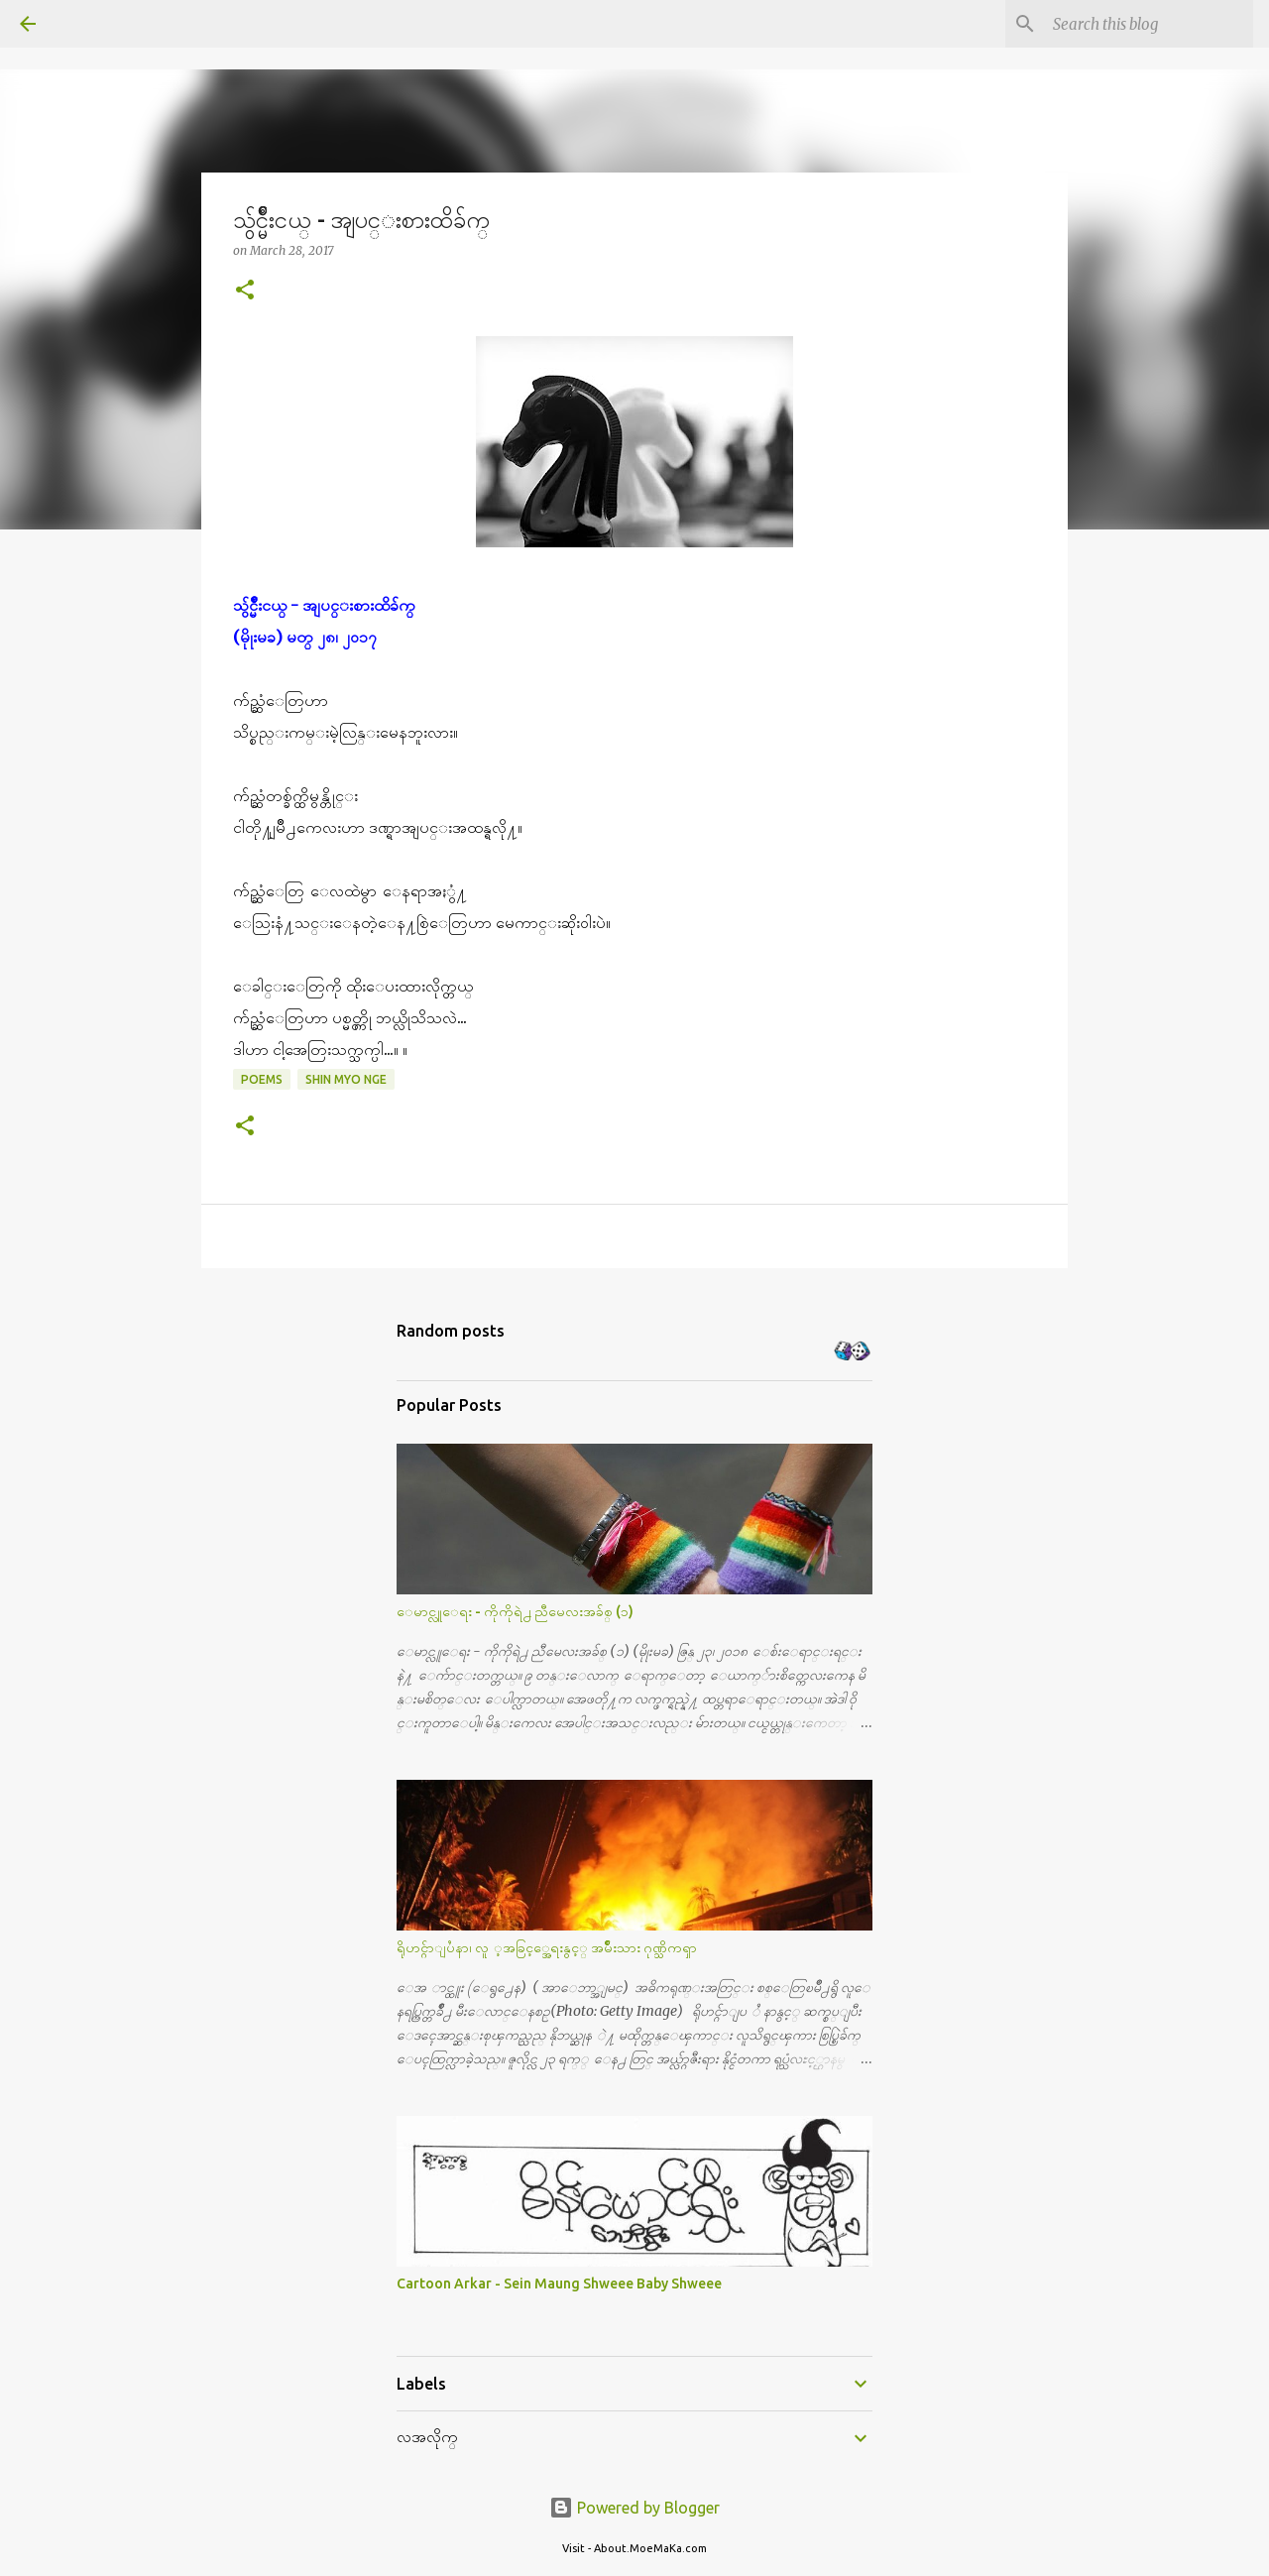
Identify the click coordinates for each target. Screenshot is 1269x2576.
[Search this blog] (1149, 24)
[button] (245, 291)
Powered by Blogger (634, 2508)
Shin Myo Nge (346, 1079)
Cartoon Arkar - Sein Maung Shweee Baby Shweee (559, 2283)
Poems (262, 1079)
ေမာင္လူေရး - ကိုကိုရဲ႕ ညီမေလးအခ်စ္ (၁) (515, 1611)
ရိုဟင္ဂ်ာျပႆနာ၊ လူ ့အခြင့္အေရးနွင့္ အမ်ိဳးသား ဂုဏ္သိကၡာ (547, 1947)
